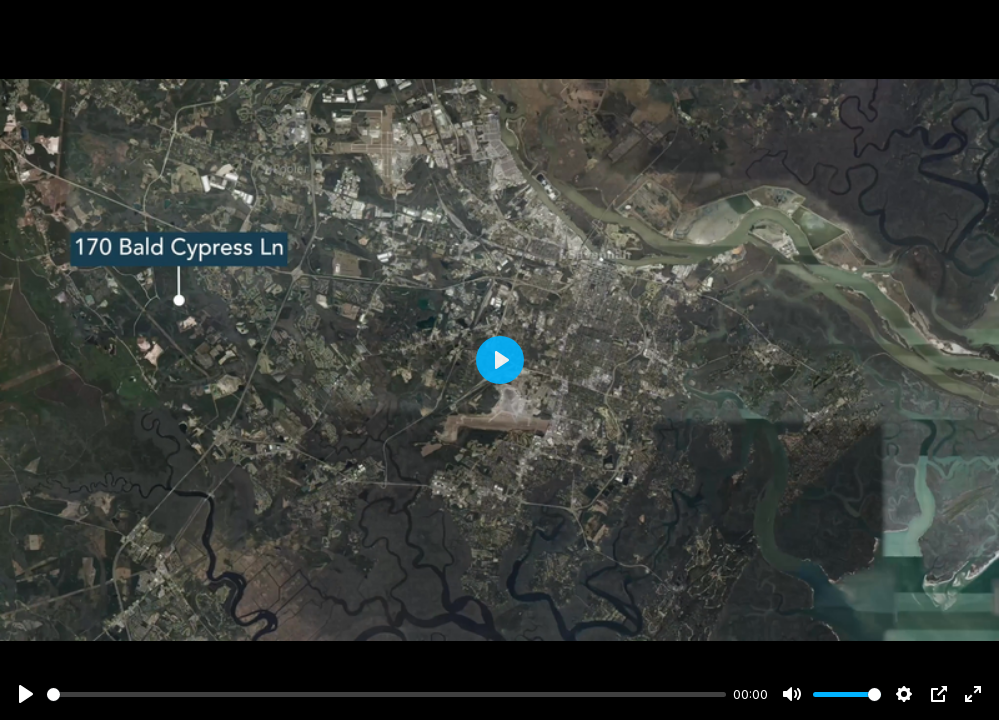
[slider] (386, 694)
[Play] (26, 694)
